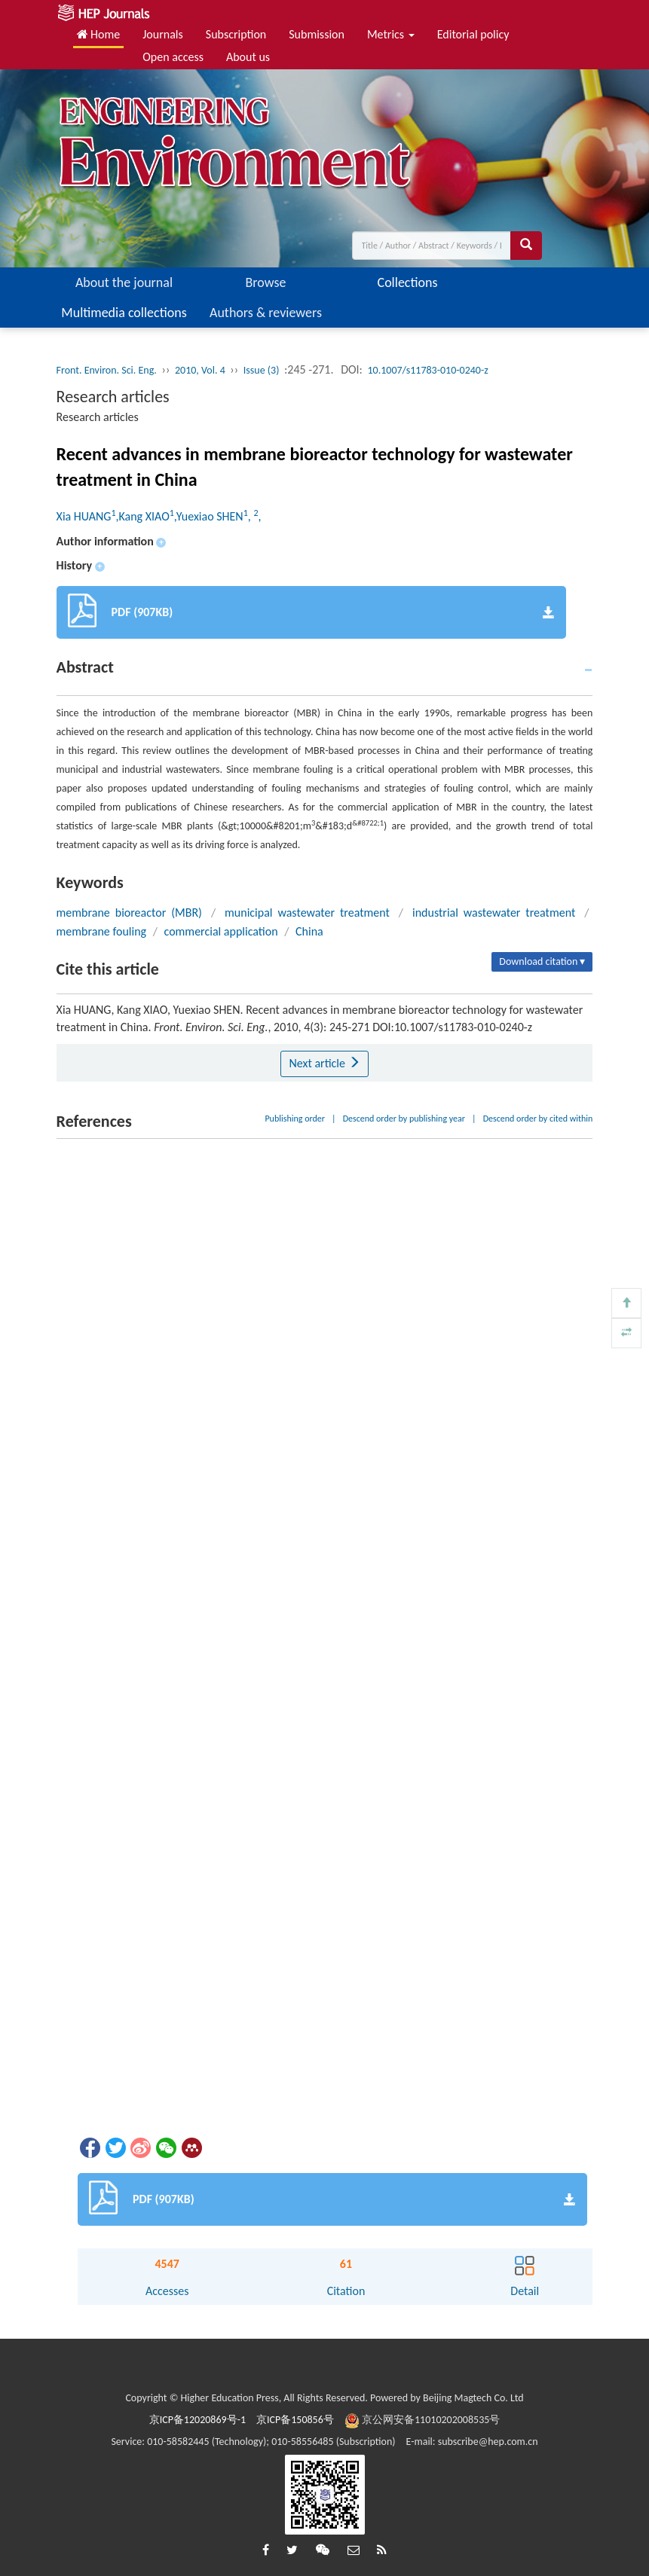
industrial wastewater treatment (493, 912)
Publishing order (295, 1118)
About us (248, 57)
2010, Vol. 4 (200, 370)
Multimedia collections (123, 312)
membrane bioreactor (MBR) (129, 912)
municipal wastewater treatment (307, 912)
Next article (324, 1063)
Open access (173, 57)
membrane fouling (102, 931)
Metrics (391, 34)
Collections (408, 282)
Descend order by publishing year (404, 1118)
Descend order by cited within (538, 1118)
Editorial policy (473, 34)
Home (99, 34)
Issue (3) (261, 370)
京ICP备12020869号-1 (197, 2419)
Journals (162, 34)
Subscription (236, 34)
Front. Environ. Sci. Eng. (107, 370)
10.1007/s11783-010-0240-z (428, 370)
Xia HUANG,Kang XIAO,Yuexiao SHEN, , (159, 516)
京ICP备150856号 (295, 2419)
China (309, 931)
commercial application (221, 931)
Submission (316, 34)
